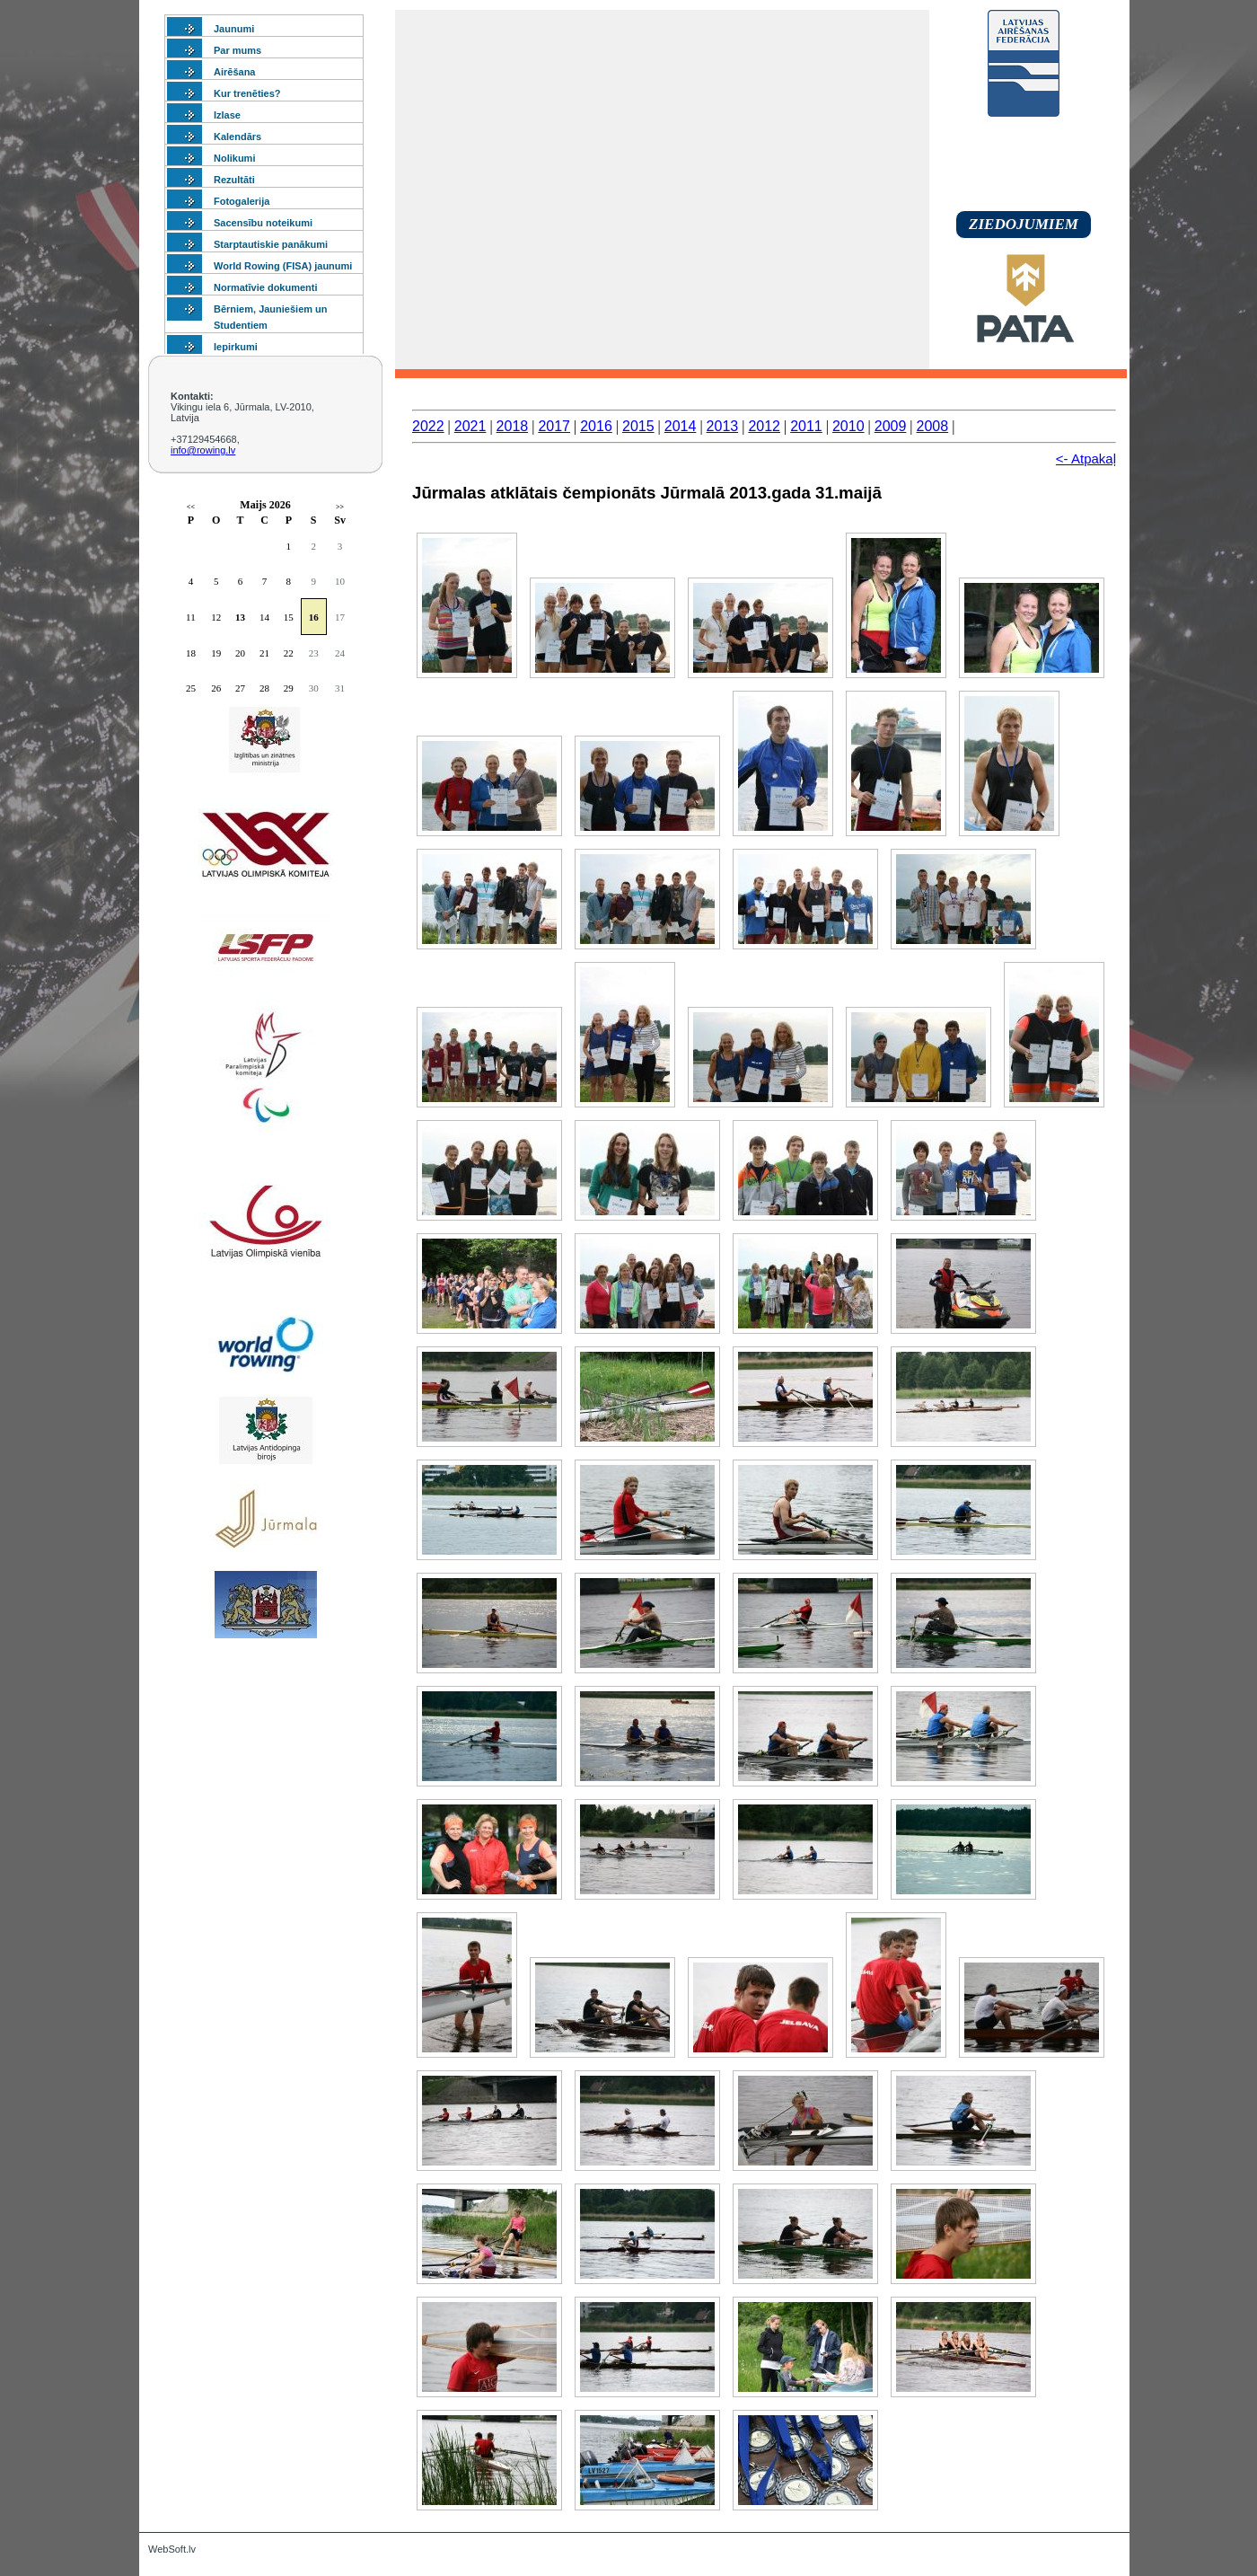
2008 (933, 426)
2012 (764, 426)
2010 (848, 426)
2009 (891, 426)
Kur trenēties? (247, 93)
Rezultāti (234, 179)
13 (240, 617)
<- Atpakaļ (1086, 458)
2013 (723, 426)
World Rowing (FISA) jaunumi (283, 265)
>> (340, 507)
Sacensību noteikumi (263, 222)
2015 (638, 426)
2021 (470, 426)
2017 (554, 426)
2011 (806, 426)
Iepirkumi (236, 346)
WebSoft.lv (172, 2549)
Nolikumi (234, 158)
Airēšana (234, 71)
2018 (513, 426)
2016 (596, 426)
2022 (428, 426)
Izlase (227, 115)
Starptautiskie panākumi (271, 244)
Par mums (237, 50)
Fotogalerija (241, 201)
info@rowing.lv (203, 450)
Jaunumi (234, 28)
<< (191, 507)
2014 (680, 426)
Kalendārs (237, 136)
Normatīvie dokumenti (266, 287)
